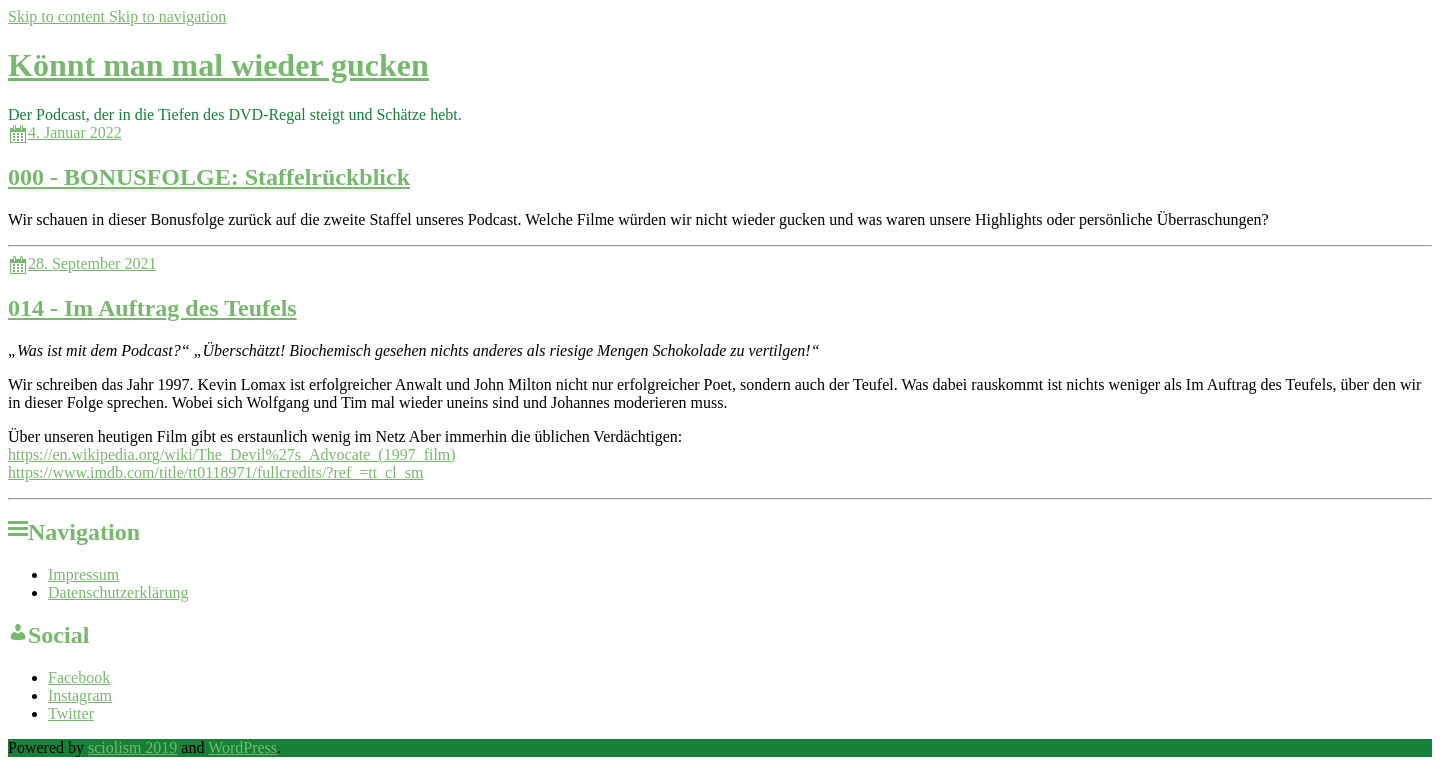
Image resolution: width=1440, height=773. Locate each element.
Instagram (80, 695)
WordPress (242, 747)
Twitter (71, 713)
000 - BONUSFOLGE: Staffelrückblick (209, 177)
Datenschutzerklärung (118, 592)
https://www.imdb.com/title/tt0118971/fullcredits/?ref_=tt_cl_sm (215, 472)
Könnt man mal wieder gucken (218, 65)
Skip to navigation (167, 16)
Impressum (83, 574)
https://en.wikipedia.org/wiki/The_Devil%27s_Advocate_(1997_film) (232, 454)
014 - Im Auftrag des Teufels (152, 308)
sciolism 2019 (132, 747)
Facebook (79, 677)
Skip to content (58, 16)
